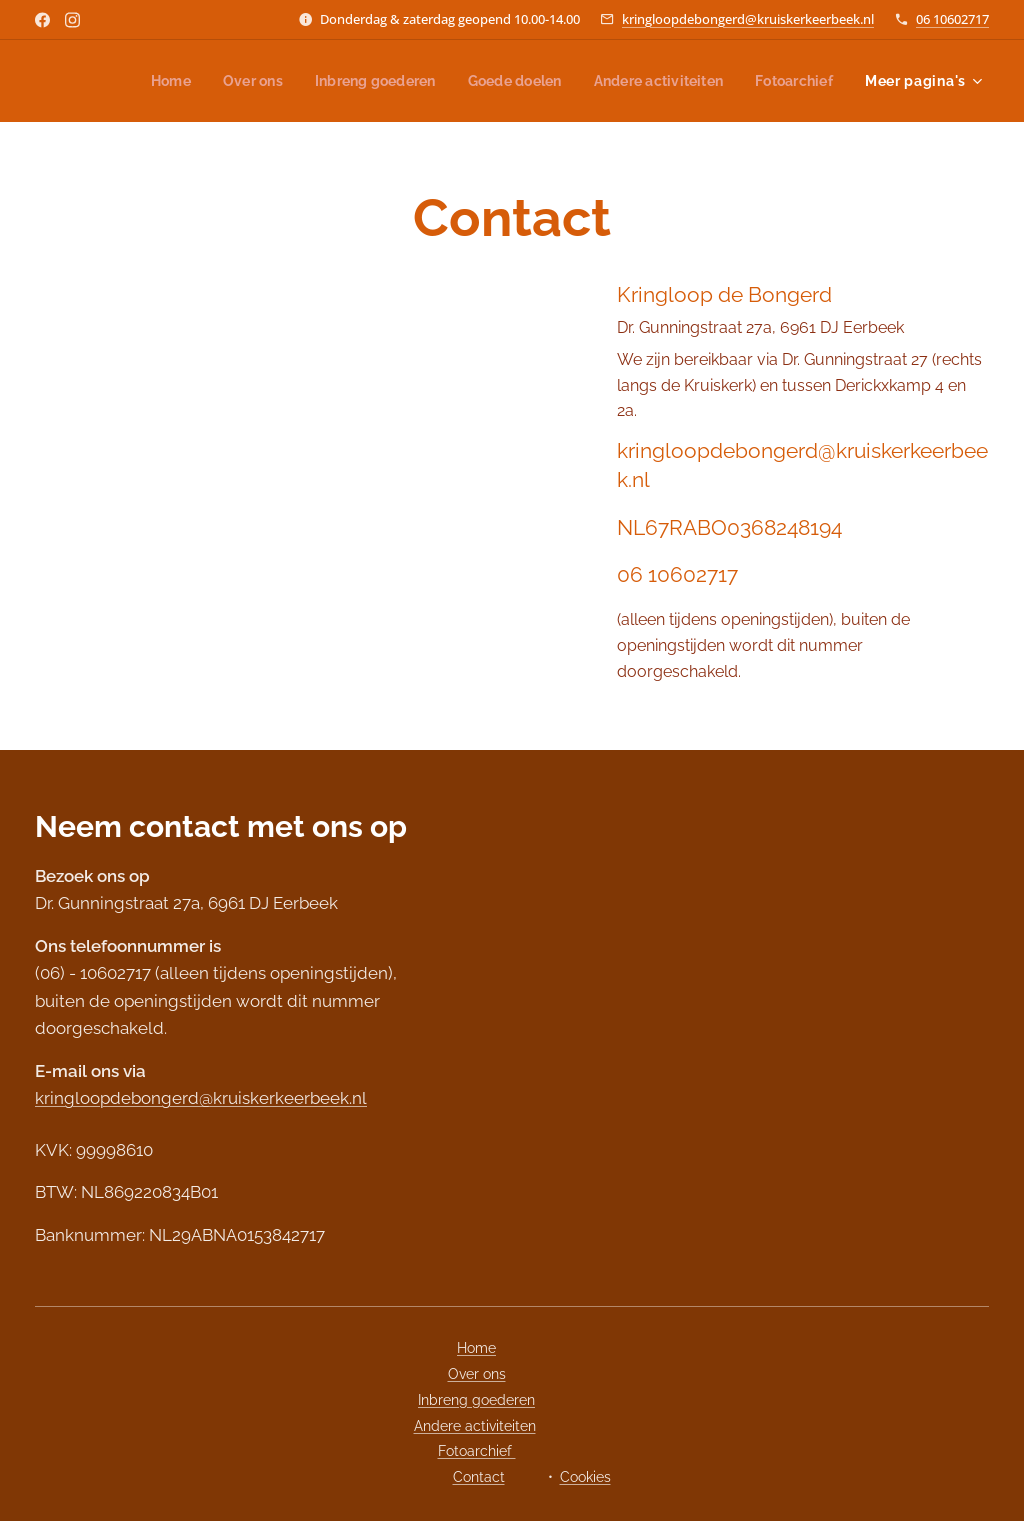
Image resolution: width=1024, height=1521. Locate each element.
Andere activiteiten (475, 1426)
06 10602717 (952, 19)
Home (476, 1348)
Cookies (585, 1477)
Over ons (477, 1374)
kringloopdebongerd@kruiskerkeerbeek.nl (748, 19)
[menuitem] (145, 81)
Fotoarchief (477, 1451)
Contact (479, 1477)
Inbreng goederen (476, 1400)
